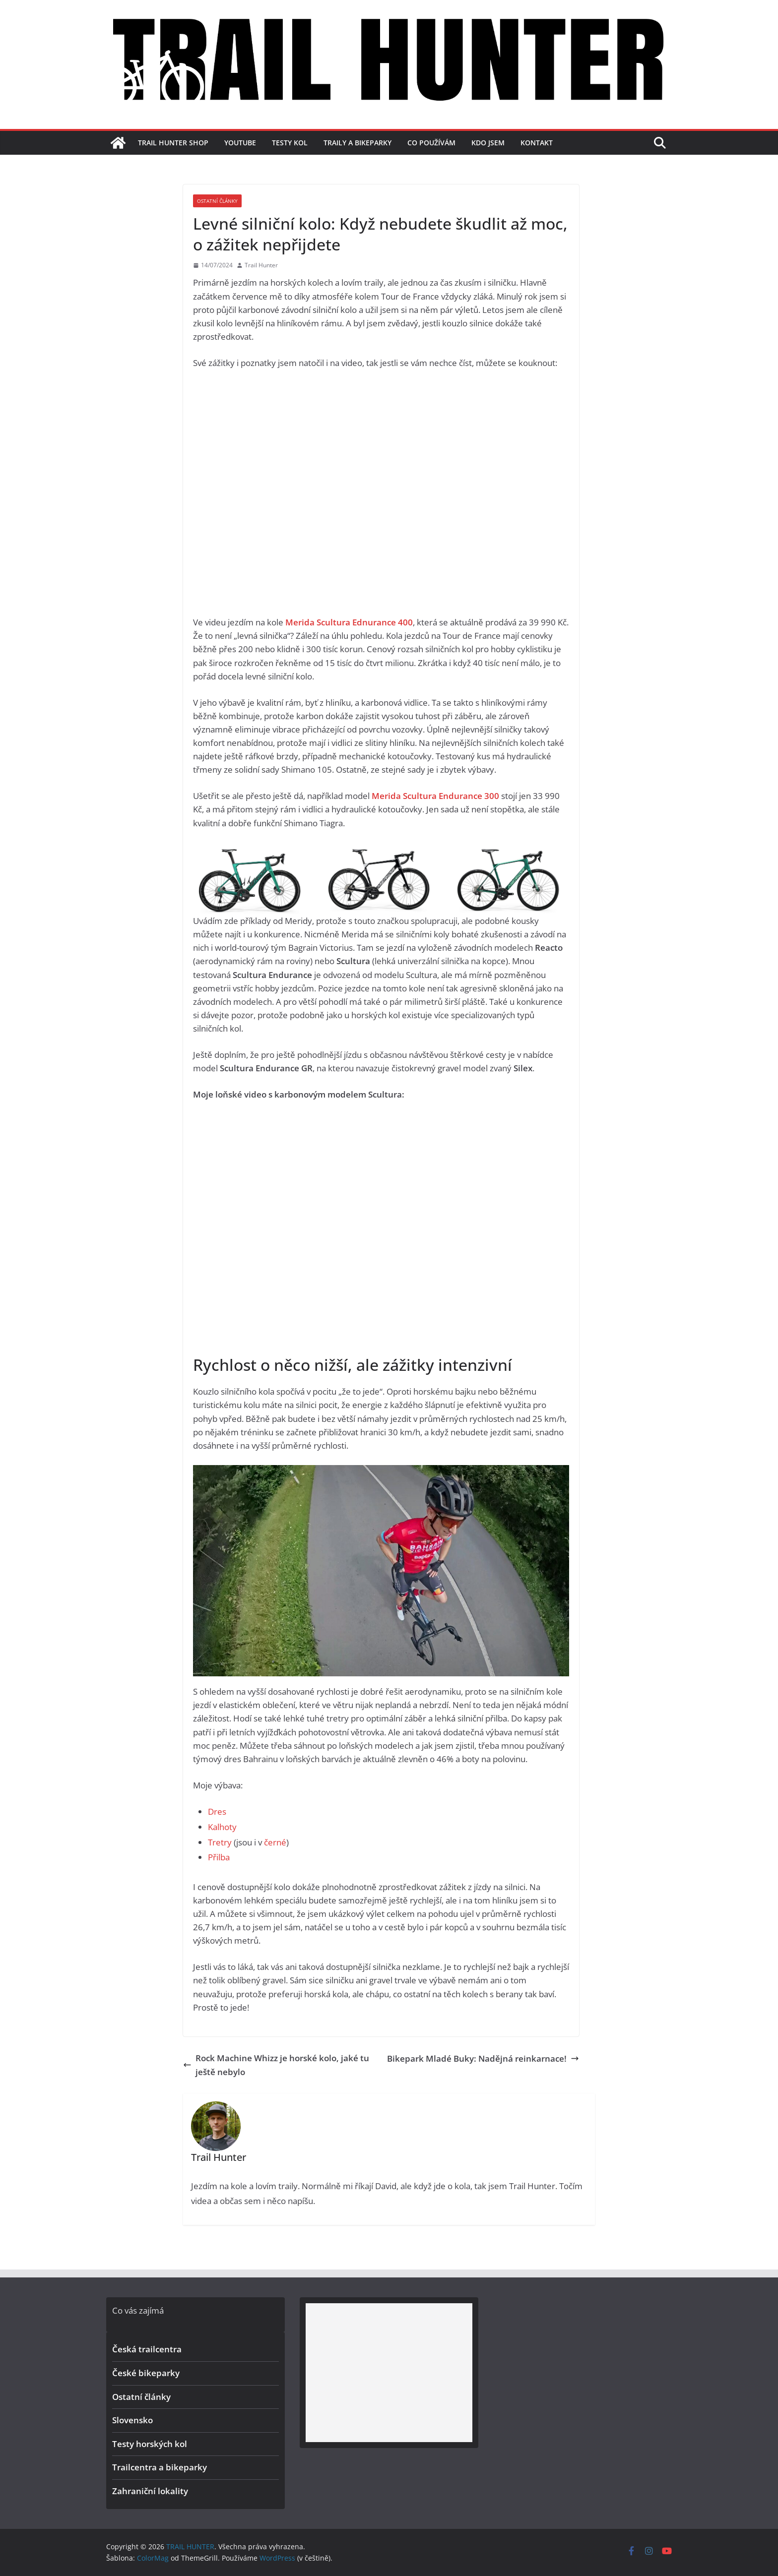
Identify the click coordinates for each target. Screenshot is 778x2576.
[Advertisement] (389, 2372)
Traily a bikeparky (357, 142)
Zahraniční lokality (150, 2491)
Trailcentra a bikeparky (159, 2467)
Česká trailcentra (147, 2349)
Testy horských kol (149, 2444)
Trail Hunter (261, 265)
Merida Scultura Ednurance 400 (349, 622)
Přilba (219, 1857)
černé (275, 1842)
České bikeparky (146, 2373)
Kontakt (536, 142)
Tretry (220, 1842)
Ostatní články (217, 200)
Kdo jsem (488, 142)
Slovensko (132, 2420)
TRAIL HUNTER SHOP (173, 142)
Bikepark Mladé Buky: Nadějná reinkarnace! (483, 2058)
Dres (217, 1811)
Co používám (431, 142)
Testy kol (290, 142)
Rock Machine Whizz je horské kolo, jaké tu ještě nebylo (276, 2064)
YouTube (240, 142)
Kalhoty (222, 1827)
